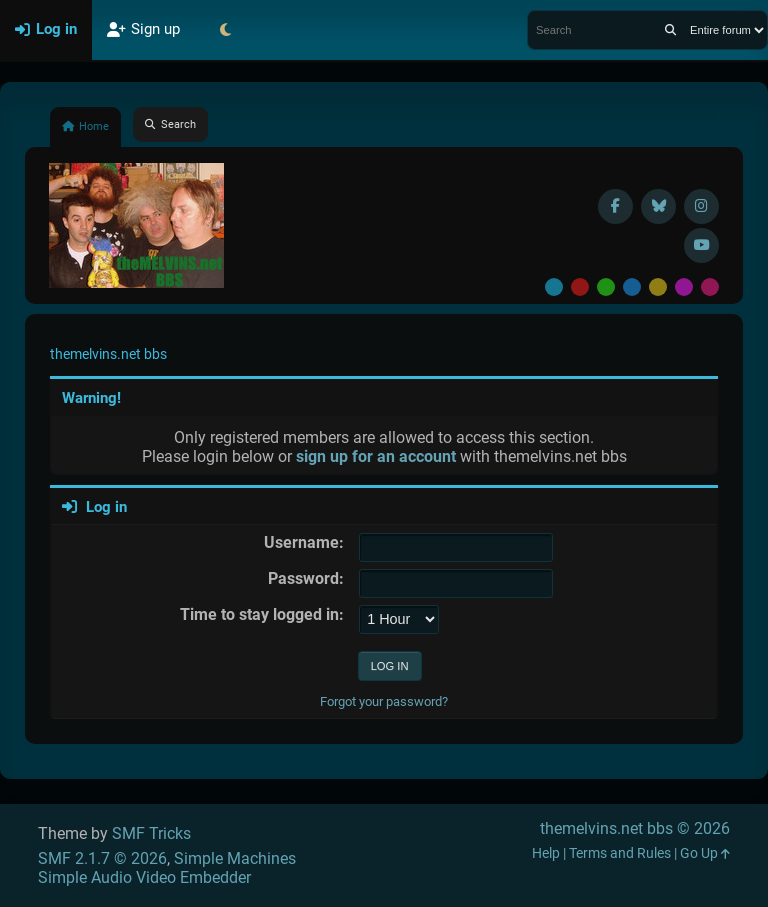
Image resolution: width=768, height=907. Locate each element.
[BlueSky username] (658, 206)
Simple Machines (235, 858)
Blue (632, 287)
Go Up (705, 853)
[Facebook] (615, 206)
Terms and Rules (620, 853)
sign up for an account (376, 456)
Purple (684, 287)
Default (554, 287)
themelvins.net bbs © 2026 (635, 828)
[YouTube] (701, 245)
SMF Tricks (151, 833)
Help (546, 853)
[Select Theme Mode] (225, 30)
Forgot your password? (384, 701)
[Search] (670, 30)
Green (606, 287)
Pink (710, 287)
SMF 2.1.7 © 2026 (102, 858)
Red (580, 287)
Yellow (658, 287)
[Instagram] (701, 206)
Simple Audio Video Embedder (144, 877)
